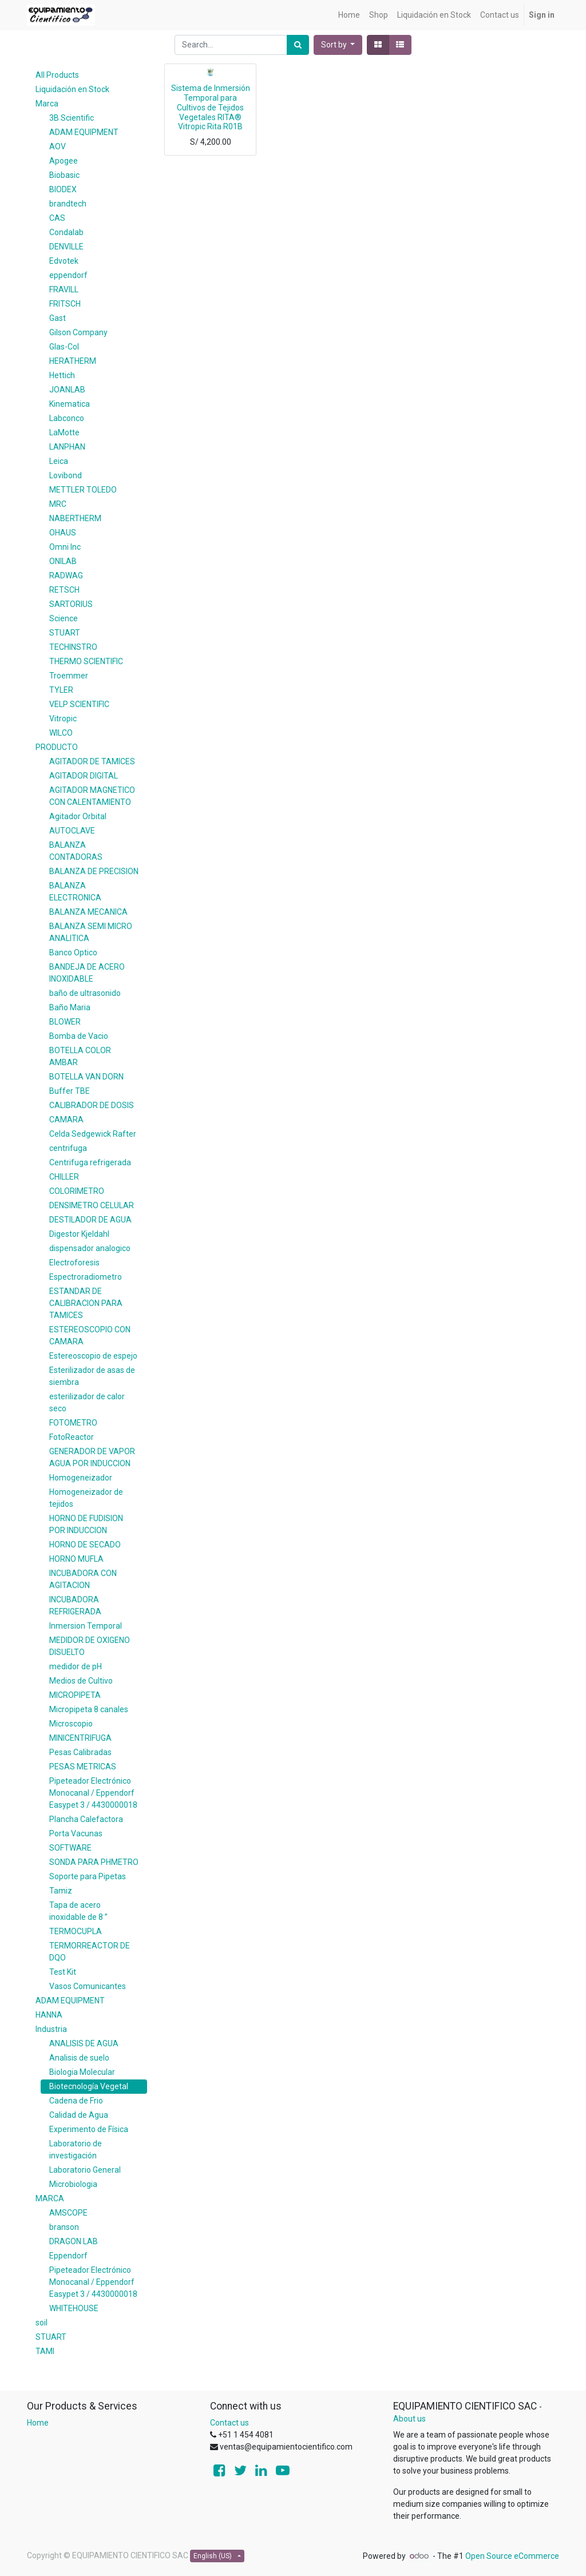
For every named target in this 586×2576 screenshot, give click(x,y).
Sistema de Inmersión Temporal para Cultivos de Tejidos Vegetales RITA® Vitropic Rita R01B (210, 107)
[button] (338, 45)
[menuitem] (349, 15)
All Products (57, 75)
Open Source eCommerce (512, 2556)
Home (38, 2422)
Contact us (229, 2422)
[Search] (298, 45)
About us (409, 2418)
